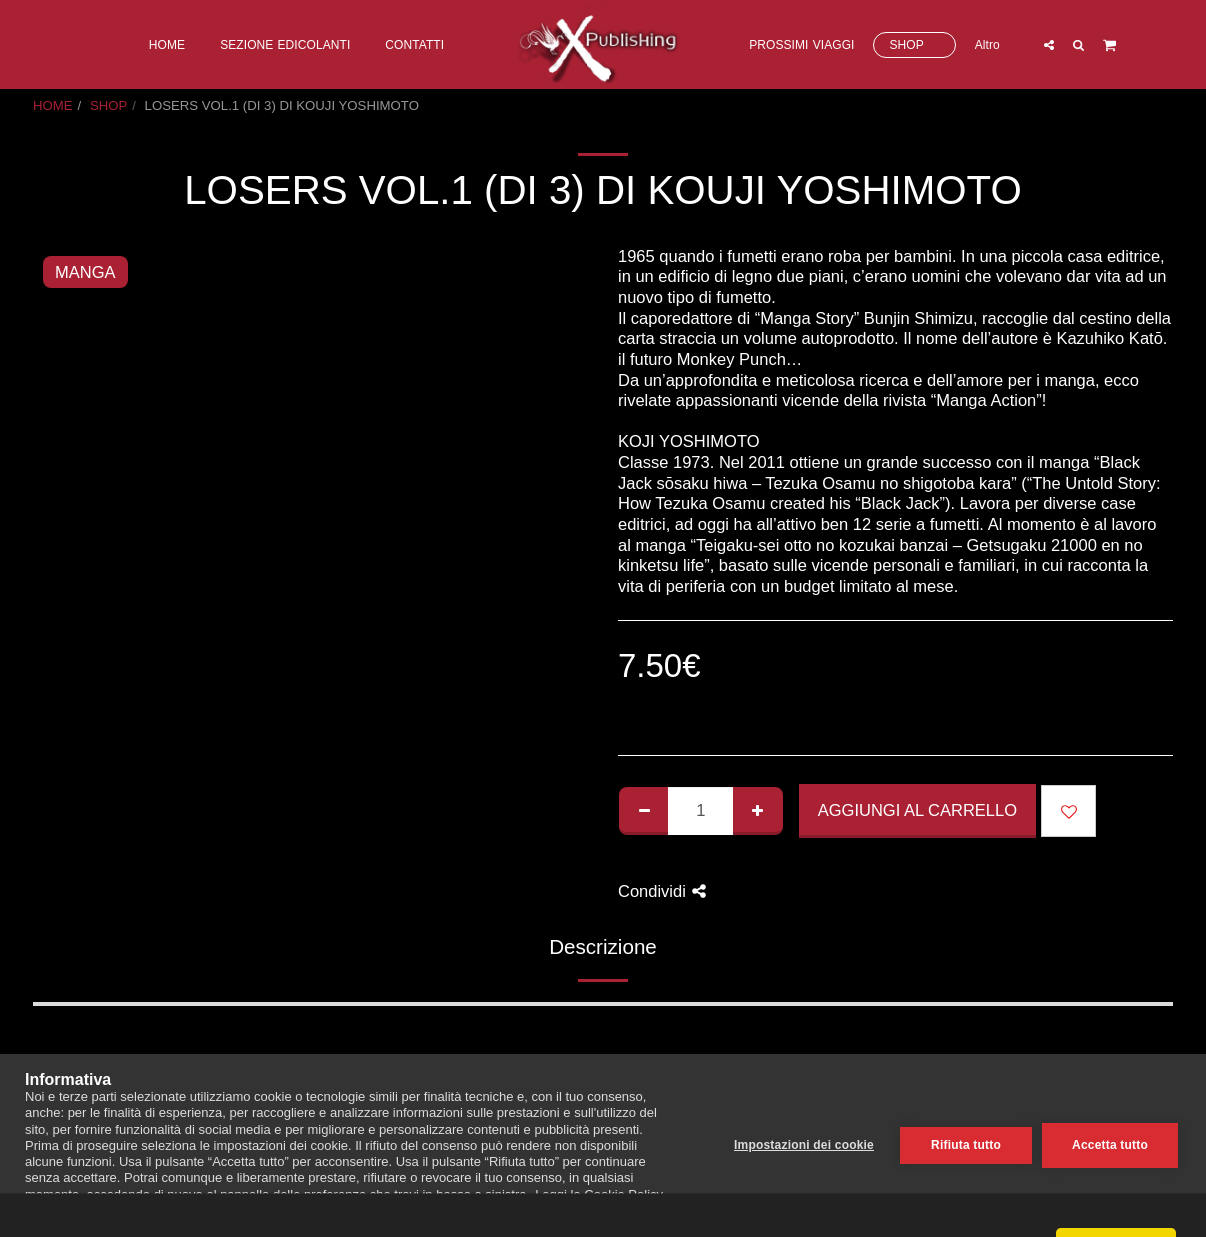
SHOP (108, 105)
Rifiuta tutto (966, 1145)
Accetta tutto (1110, 1145)
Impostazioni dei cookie (804, 1145)
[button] (1049, 44)
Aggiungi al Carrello (917, 810)
